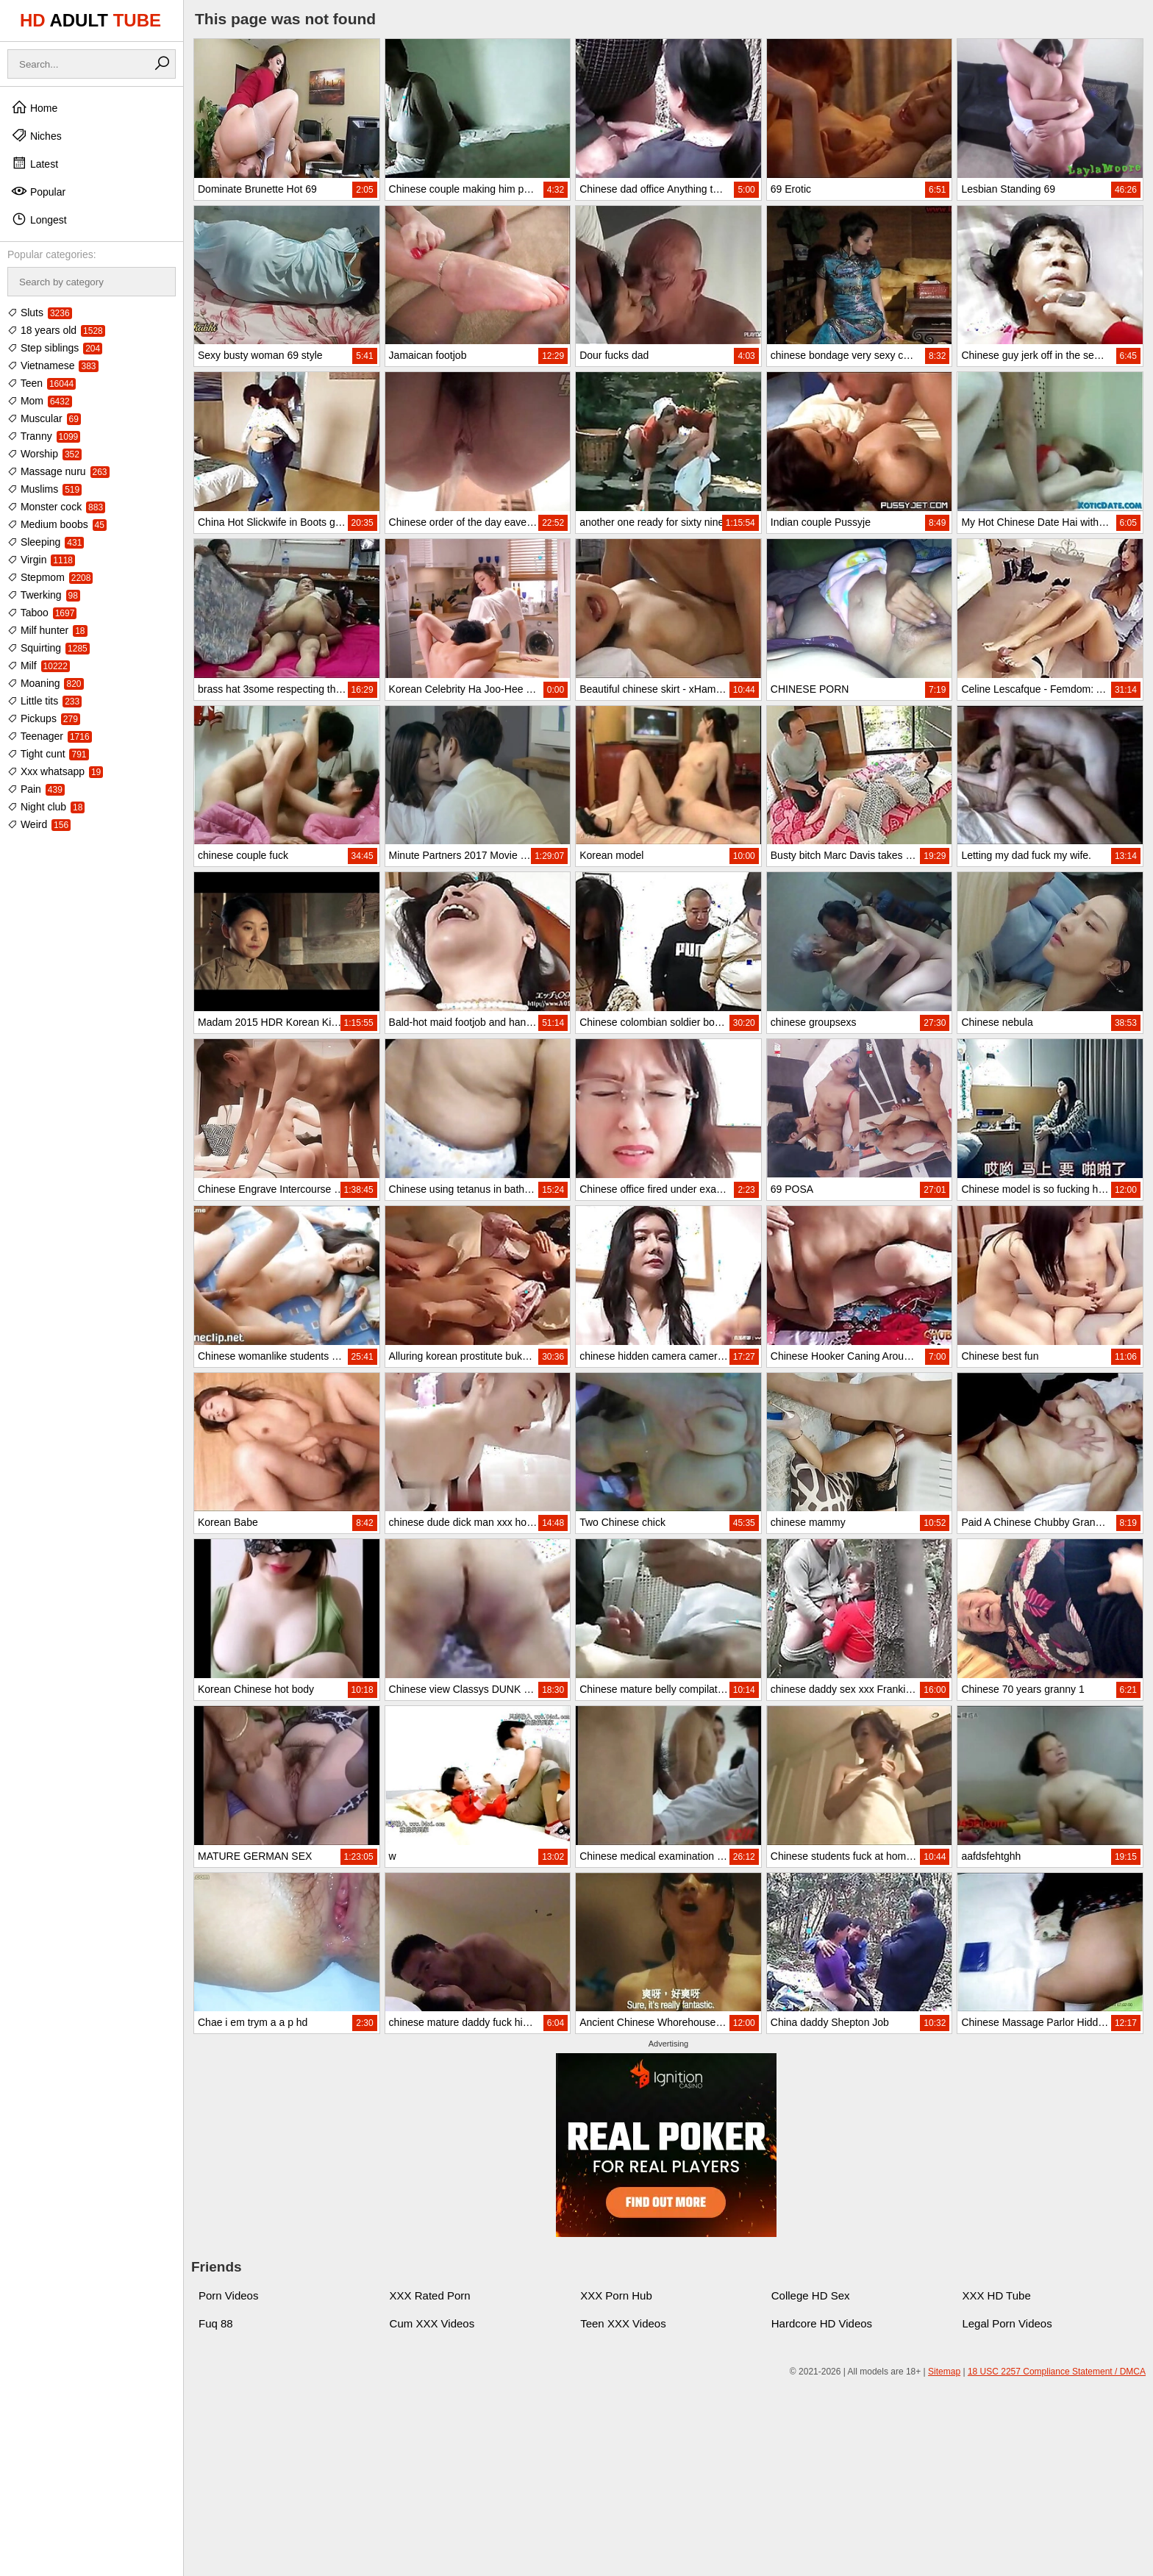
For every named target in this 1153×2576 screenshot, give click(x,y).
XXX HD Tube (996, 2295)
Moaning (45, 683)
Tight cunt (48, 754)
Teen (41, 383)
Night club (46, 807)
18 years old (56, 330)
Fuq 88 (216, 2323)
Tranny (43, 436)
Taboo (41, 612)
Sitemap (944, 2371)
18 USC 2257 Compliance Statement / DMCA (1057, 2371)
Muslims (44, 489)
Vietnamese (53, 365)
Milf (38, 665)
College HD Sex (810, 2295)
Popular (38, 191)
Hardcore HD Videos (821, 2323)
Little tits (44, 701)
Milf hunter (47, 630)
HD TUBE (90, 20)
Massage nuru (58, 471)
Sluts (39, 312)
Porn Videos (228, 2295)
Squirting (48, 648)
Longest (39, 219)
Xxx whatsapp (55, 771)
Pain (36, 789)
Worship (44, 454)
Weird (39, 824)
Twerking (43, 595)
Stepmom (50, 577)
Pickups (43, 718)
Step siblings (54, 348)
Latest (34, 163)
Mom (39, 401)
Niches (36, 135)
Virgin (41, 559)
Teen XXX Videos (622, 2323)
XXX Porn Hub (616, 2295)
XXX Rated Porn (430, 2295)
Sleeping (45, 542)
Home (34, 107)
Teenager (49, 736)
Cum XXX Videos (432, 2323)
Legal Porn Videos (1007, 2323)
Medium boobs (57, 524)
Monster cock (56, 507)
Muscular (44, 418)
